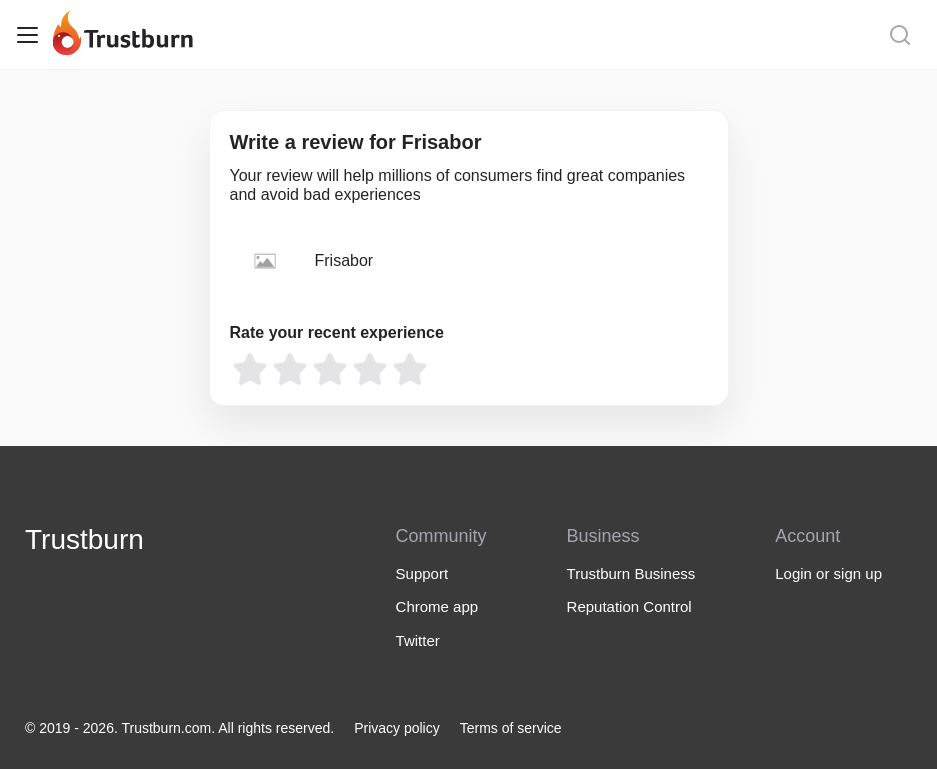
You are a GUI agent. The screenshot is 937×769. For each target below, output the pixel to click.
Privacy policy (397, 728)
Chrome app (437, 606)
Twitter (418, 640)
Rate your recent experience (337, 332)
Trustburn (84, 539)
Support (422, 573)
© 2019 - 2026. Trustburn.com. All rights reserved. (179, 728)
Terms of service (511, 728)
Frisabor (344, 260)
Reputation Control (629, 606)
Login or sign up (828, 573)
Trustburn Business (631, 573)
